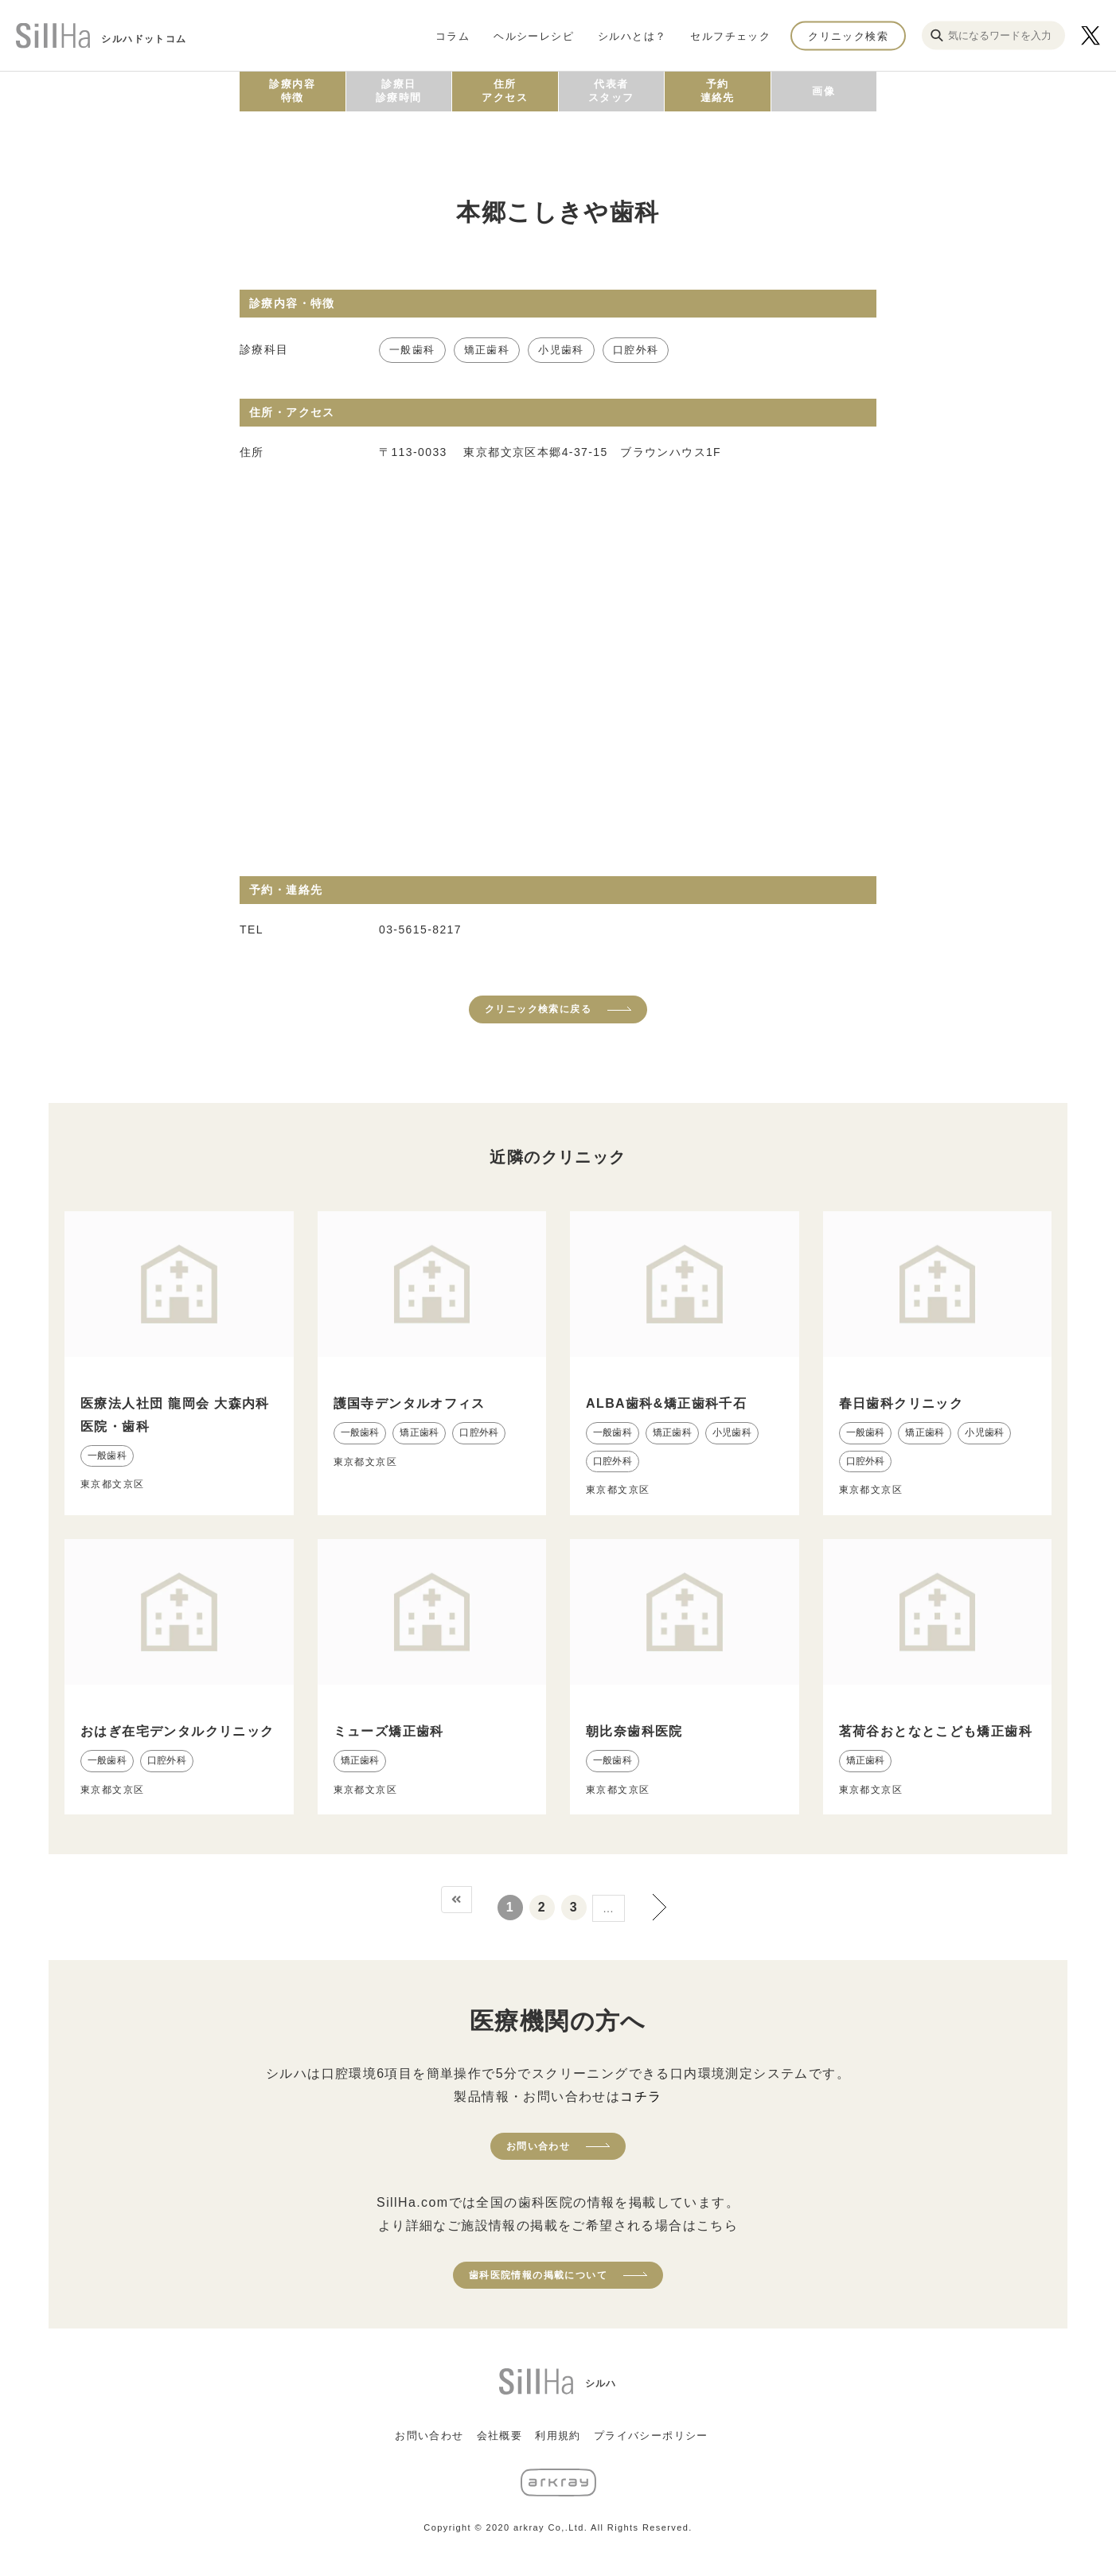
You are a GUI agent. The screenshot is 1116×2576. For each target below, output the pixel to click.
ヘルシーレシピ (534, 35)
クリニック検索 (848, 35)
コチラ (640, 2096)
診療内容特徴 (292, 90)
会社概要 (500, 2436)
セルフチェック (730, 35)
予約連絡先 (717, 90)
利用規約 (558, 2436)
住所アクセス (505, 90)
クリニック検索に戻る (538, 1009)
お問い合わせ (538, 2146)
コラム (452, 35)
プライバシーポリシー (651, 2436)
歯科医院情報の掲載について (538, 2275)
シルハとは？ (632, 35)
